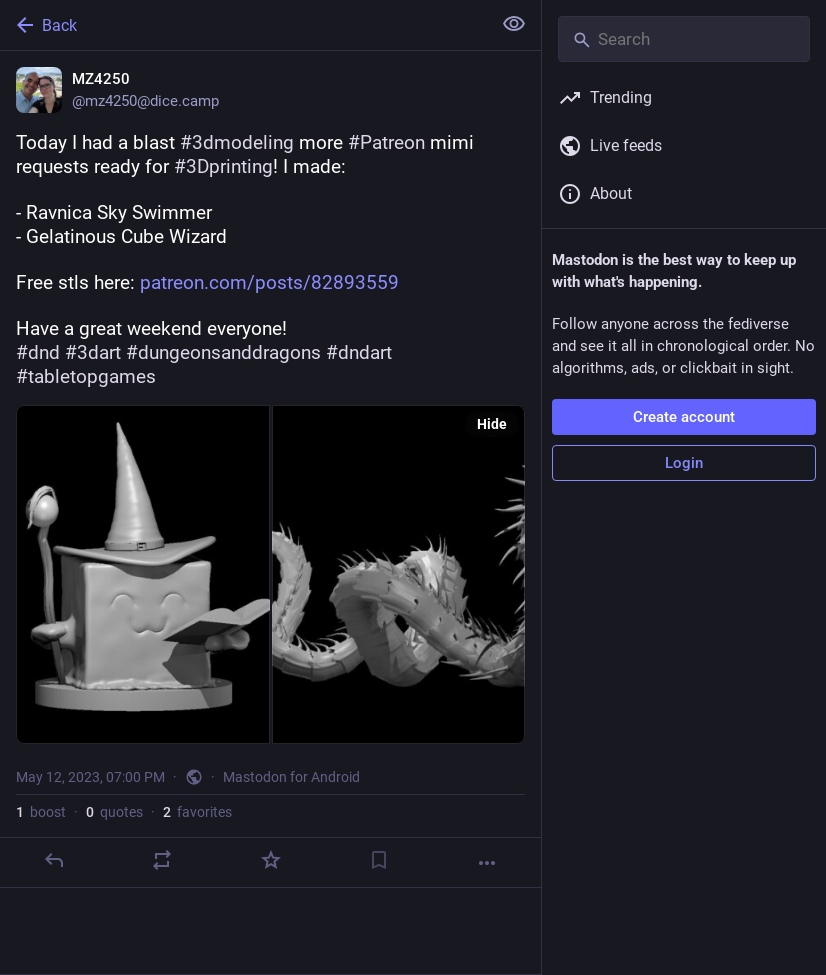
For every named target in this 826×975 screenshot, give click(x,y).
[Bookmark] (379, 860)
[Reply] (54, 860)
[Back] (243, 25)
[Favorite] (271, 860)
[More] (487, 863)
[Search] (684, 39)
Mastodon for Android (291, 777)
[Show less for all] (514, 24)
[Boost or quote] (162, 860)
